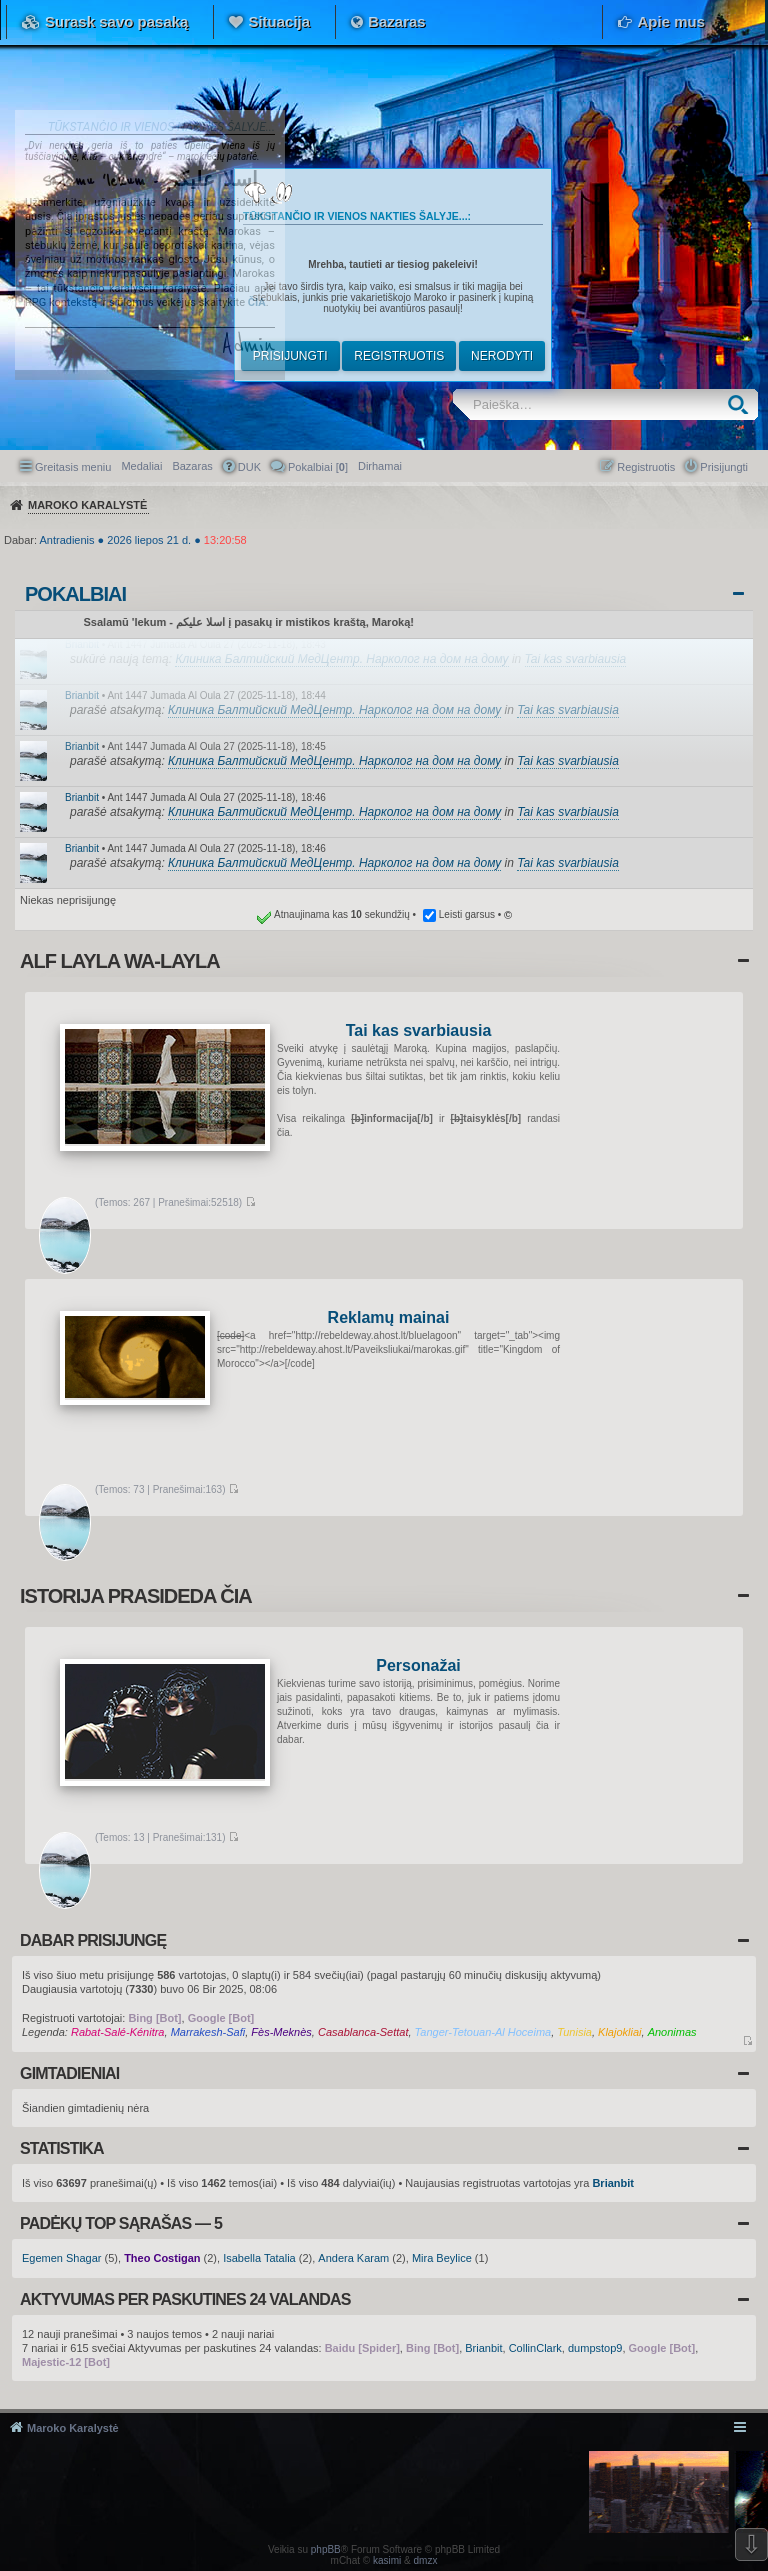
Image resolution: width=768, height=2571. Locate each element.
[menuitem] (380, 466)
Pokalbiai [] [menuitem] (318, 467)
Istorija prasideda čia (136, 1596)
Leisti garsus (467, 914)
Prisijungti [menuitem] (724, 467)
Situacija (279, 21)
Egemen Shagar (62, 2258)
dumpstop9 (595, 2348)
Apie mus (671, 21)
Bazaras (397, 21)
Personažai (418, 1666)
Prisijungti (290, 356)
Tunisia (574, 2032)
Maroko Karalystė (73, 2428)
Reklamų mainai (389, 1318)
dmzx (426, 2560)
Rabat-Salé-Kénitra (118, 2032)
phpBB (326, 2549)
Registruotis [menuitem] (646, 467)
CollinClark (535, 2348)
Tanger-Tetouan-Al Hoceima (483, 2032)
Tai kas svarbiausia (576, 659)
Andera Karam (353, 2258)
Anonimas (672, 2032)
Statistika (62, 2148)
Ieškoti (742, 404)
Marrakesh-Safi (208, 2032)
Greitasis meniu (73, 467)
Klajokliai (619, 2032)
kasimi (387, 2560)
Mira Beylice (442, 2258)
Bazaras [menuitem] (192, 466)
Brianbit (82, 644)
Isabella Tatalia (259, 2258)
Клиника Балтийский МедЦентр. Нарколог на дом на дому (341, 659)
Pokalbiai (75, 594)
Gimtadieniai (69, 2073)
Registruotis (399, 356)
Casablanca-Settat (363, 2032)
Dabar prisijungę (93, 1940)
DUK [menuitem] (249, 467)
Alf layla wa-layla (120, 961)
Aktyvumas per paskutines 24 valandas (185, 2299)
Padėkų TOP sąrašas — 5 (121, 2223)
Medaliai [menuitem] (141, 466)
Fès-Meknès (281, 2032)
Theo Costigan (162, 2258)
